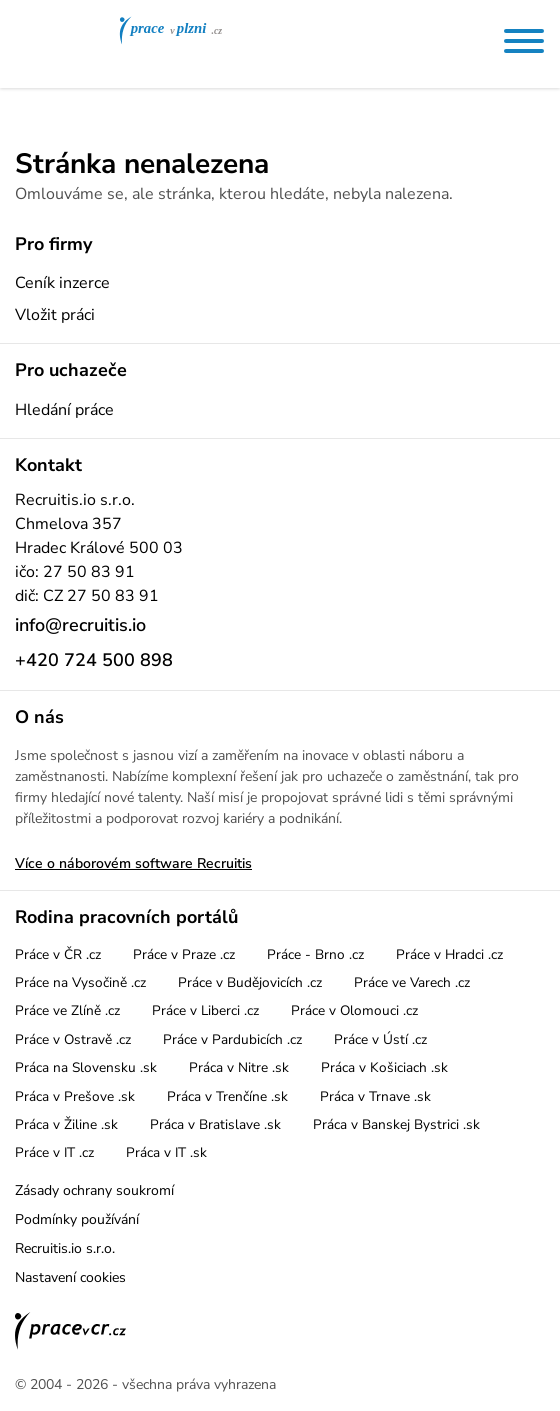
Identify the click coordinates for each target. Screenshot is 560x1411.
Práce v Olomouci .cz (354, 1010)
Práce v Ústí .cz (380, 1039)
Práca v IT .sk (166, 1152)
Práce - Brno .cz (315, 954)
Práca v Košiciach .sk (384, 1067)
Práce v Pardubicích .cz (232, 1039)
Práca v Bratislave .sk (215, 1124)
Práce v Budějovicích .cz (250, 982)
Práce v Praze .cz (184, 954)
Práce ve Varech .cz (412, 982)
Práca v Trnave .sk (375, 1096)
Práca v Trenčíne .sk (227, 1096)
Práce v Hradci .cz (449, 954)
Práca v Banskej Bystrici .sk (396, 1124)
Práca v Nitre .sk (239, 1067)
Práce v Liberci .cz (205, 1010)
